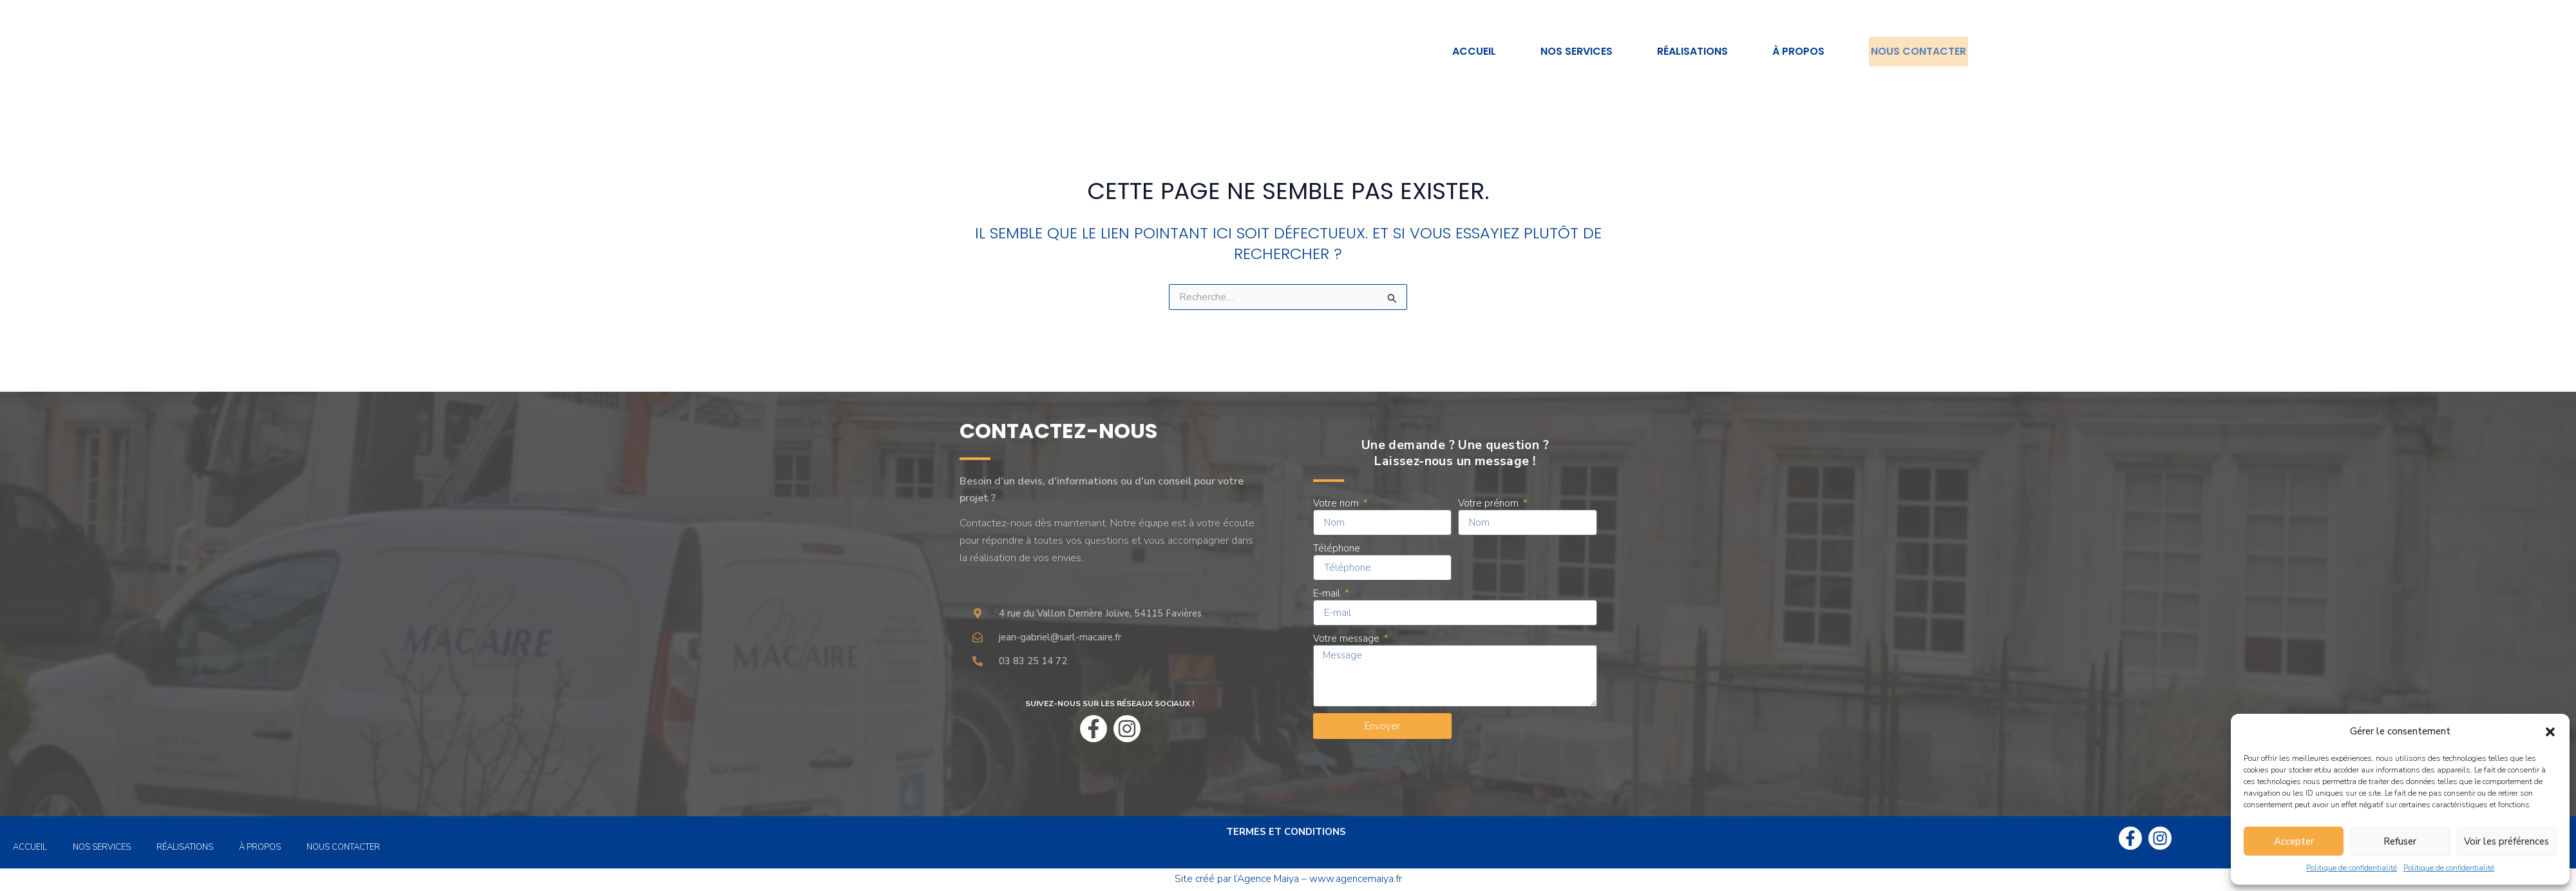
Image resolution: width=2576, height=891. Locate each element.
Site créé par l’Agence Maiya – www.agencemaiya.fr (1288, 879)
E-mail (1328, 593)
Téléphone (1336, 548)
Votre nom (1337, 503)
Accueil (1466, 51)
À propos (1791, 51)
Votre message (1347, 638)
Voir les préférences (2506, 841)
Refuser (2399, 841)
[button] (2550, 731)
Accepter (2294, 841)
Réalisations (1684, 51)
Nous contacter (1914, 51)
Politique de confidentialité (2351, 868)
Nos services (1569, 51)
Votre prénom (1489, 503)
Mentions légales (1221, 844)
